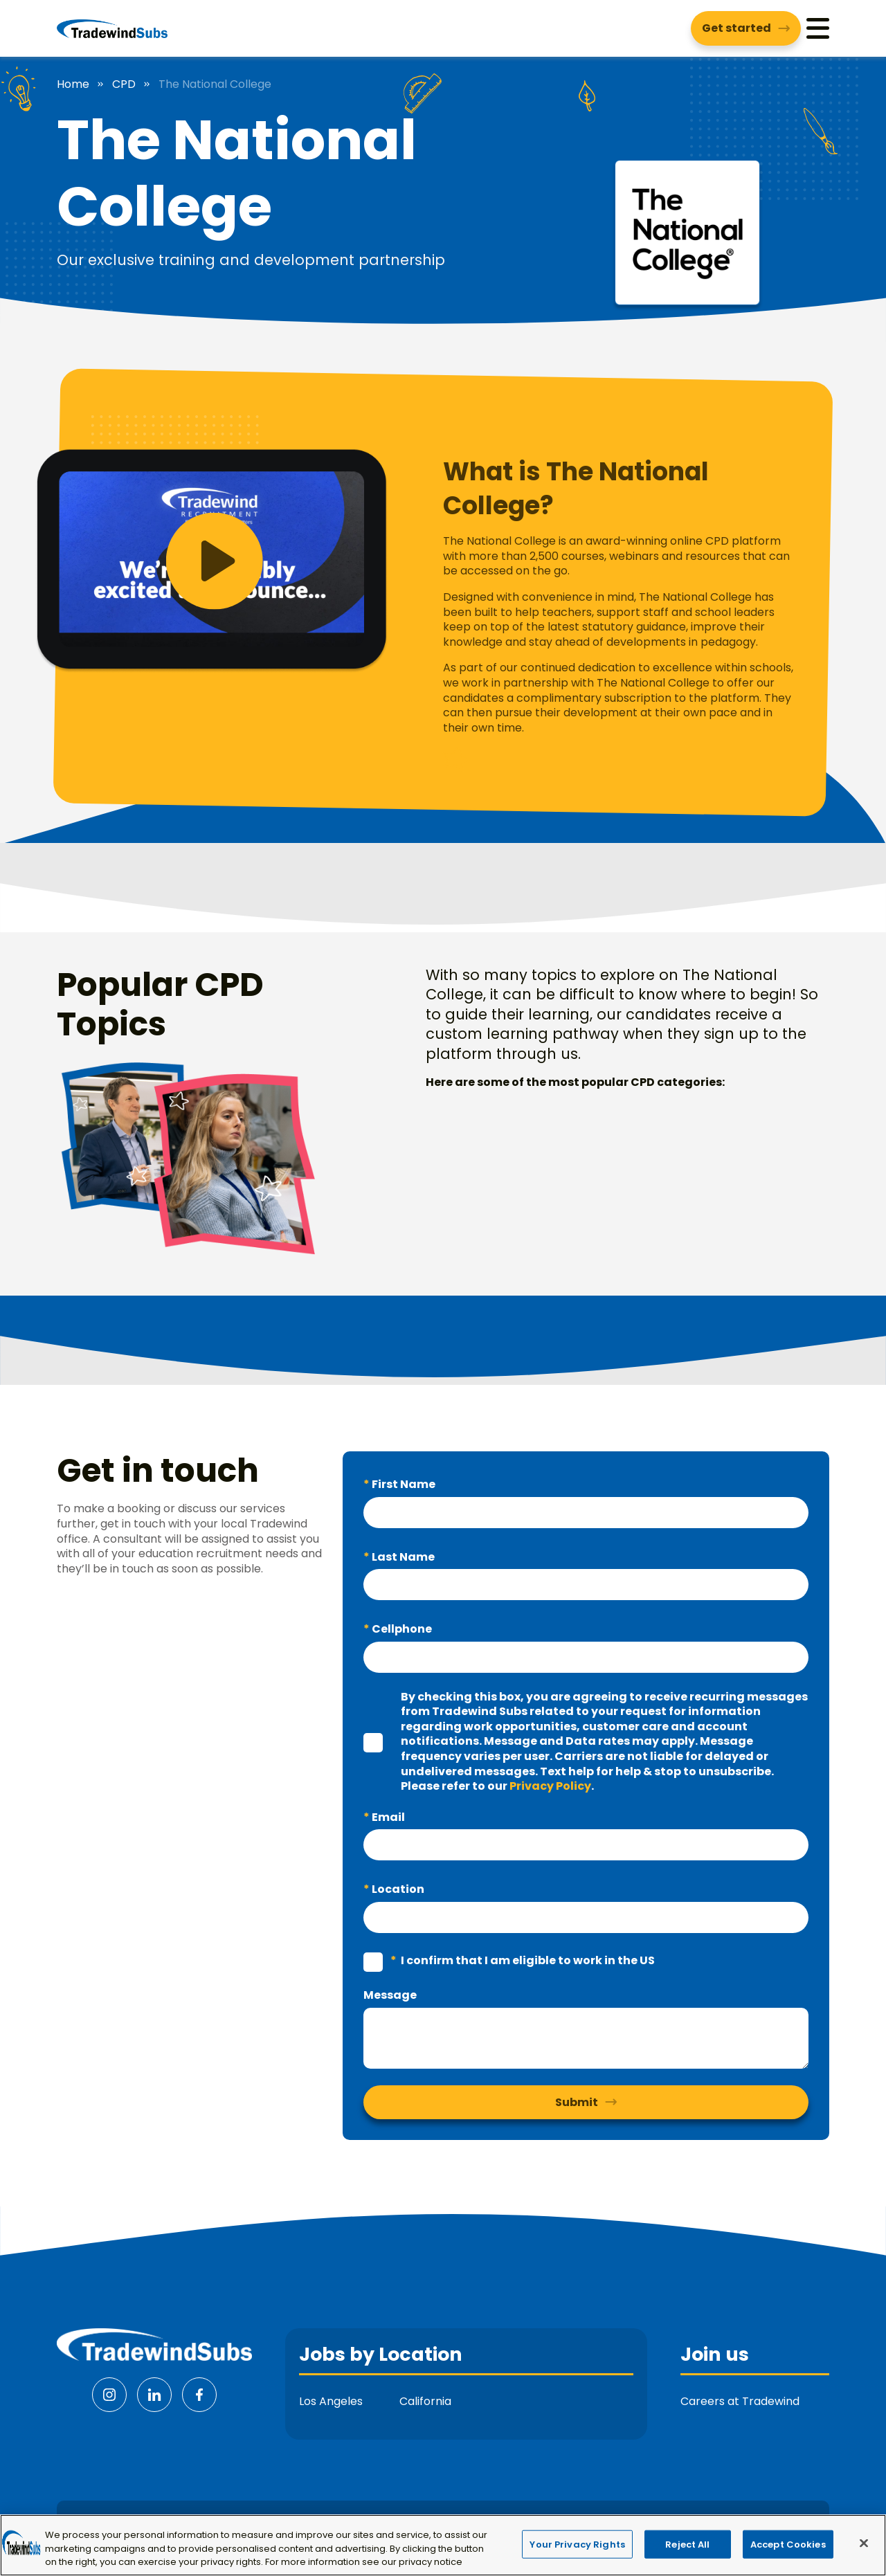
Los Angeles (331, 2401)
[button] (267, 561)
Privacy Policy (550, 1786)
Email (387, 1817)
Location (397, 1889)
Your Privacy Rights (577, 2543)
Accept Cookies (788, 2543)
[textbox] (585, 1512)
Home (73, 84)
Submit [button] (576, 2102)
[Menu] (817, 28)
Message (390, 1995)
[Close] (864, 2543)
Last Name (402, 1557)
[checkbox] (373, 1742)
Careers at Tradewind (739, 2401)
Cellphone (401, 1629)
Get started (736, 28)
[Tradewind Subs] (112, 28)
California (425, 2401)
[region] (443, 2545)
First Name (402, 1484)
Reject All (687, 2543)
